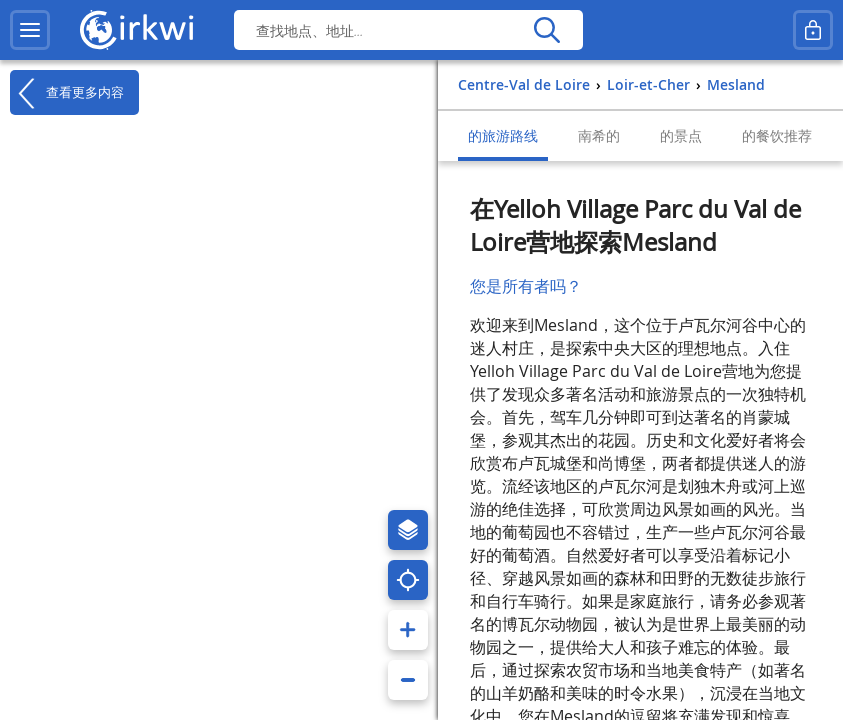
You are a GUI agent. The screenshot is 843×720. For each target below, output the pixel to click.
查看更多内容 (67, 93)
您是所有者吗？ (526, 286)
